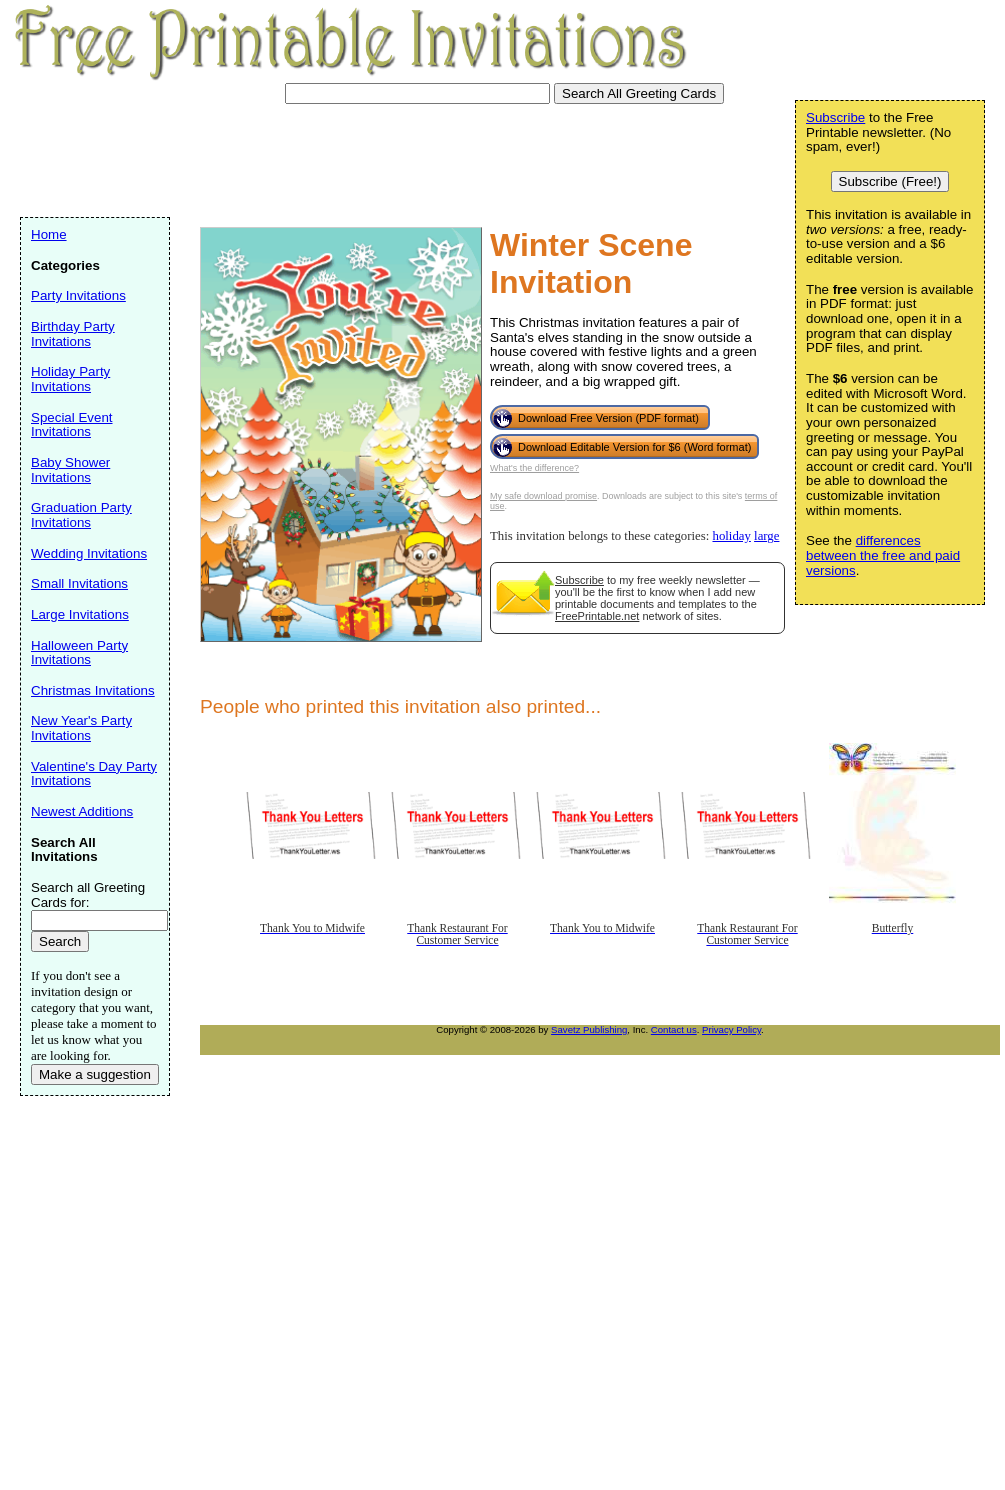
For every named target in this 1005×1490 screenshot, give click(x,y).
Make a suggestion (95, 1074)
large (766, 536)
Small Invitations (79, 583)
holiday (731, 536)
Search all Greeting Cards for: (88, 895)
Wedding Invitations (89, 553)
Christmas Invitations (93, 690)
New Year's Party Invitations (81, 728)
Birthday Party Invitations (73, 334)
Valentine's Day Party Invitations (94, 774)
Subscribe (579, 580)
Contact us (674, 1029)
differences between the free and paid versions (883, 555)
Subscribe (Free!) (890, 181)
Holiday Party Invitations (70, 379)
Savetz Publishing (589, 1029)
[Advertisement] (384, 158)
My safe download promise (543, 496)
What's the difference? (534, 468)
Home (49, 234)
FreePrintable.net (597, 616)
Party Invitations (78, 295)
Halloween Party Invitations (79, 653)
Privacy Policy (731, 1029)
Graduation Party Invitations (81, 515)
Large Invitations (80, 614)
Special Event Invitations (72, 425)
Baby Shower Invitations (70, 470)
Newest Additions (82, 811)
